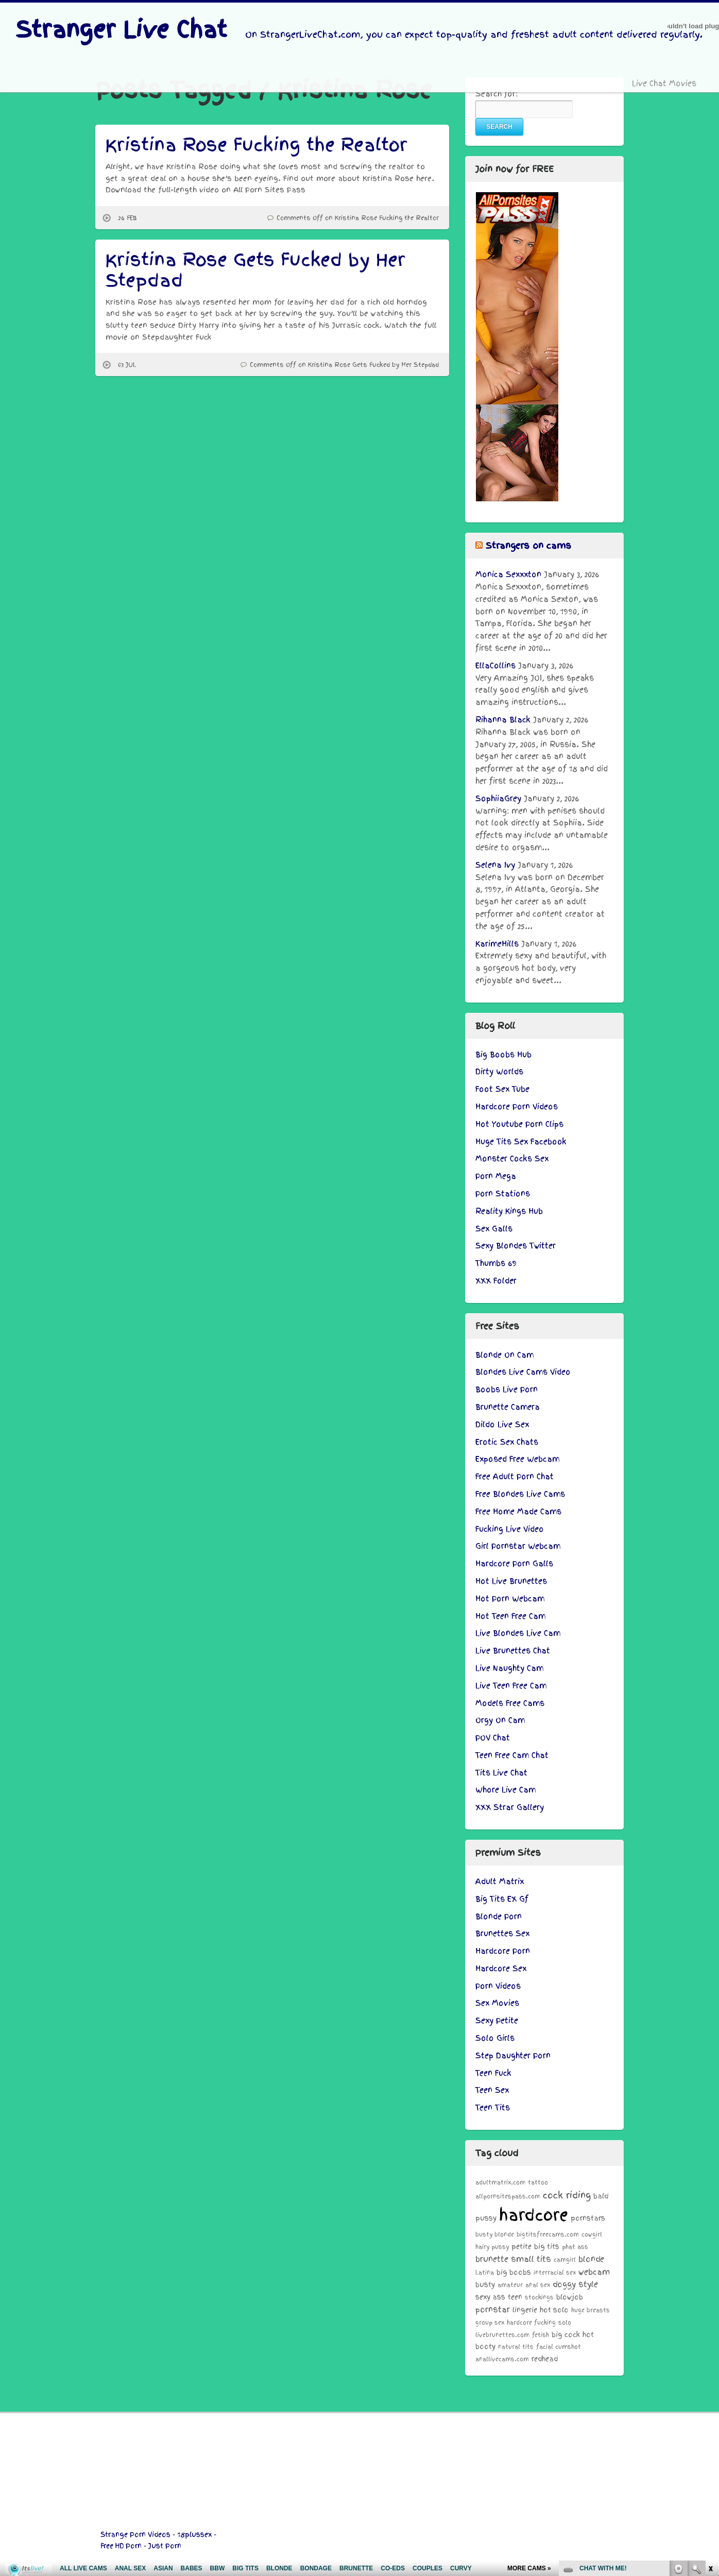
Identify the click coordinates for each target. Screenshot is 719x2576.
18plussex (194, 2534)
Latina (484, 2272)
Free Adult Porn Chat (514, 1476)
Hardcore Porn (502, 1951)
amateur (510, 2285)
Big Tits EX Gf (501, 1899)
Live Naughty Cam (509, 1668)
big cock (566, 2335)
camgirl (565, 2260)
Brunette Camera (507, 1407)
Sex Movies (497, 2003)
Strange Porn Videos (135, 2534)
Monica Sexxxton (508, 574)
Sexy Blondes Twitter (515, 1246)
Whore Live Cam (505, 1790)
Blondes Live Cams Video (523, 1372)
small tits (531, 2258)
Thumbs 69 (496, 1263)
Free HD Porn (121, 2546)
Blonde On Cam (504, 1355)
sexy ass (490, 2297)
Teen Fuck (493, 2073)
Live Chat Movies (664, 83)
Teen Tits (492, 2108)
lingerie (524, 2310)
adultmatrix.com (500, 2182)
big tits (546, 2246)
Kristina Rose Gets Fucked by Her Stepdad (255, 270)
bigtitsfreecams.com (548, 2234)
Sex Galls (493, 1229)
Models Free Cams (509, 1703)
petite (521, 2246)
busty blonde (494, 2234)
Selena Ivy (495, 865)
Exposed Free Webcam (517, 1459)
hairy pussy (492, 2247)
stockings (539, 2297)
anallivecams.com (502, 2359)
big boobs (514, 2272)
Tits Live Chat (501, 1773)
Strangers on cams (528, 545)
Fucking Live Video (509, 1529)
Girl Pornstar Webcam (517, 1546)
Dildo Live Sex (502, 1424)
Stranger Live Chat (121, 30)
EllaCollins (495, 665)
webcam (594, 2271)
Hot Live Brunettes (511, 1581)
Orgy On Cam (500, 1720)
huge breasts (590, 2310)
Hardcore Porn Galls (514, 1563)
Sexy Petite (496, 2020)
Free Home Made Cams (518, 1511)
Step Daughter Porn (513, 2055)
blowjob (569, 2297)
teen (515, 2297)
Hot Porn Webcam (509, 1599)
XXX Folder (496, 1281)
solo (564, 2322)
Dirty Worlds (499, 1071)
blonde (591, 2258)
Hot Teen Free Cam (510, 1616)
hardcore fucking (531, 2322)
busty (485, 2285)
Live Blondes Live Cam (517, 1633)
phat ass (575, 2247)
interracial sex (555, 2272)
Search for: (496, 94)
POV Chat (492, 1738)
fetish (540, 2335)
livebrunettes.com (502, 2335)
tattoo (538, 2182)
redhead (545, 2359)
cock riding (567, 2195)
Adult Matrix (499, 1881)
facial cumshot (558, 2347)
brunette (491, 2258)
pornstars (588, 2218)
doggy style (575, 2284)
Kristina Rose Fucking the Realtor (256, 145)
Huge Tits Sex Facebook (521, 1142)
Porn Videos (498, 1986)
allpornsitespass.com (507, 2196)
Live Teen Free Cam (510, 1686)
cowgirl (591, 2234)
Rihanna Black (502, 720)
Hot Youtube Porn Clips (519, 1124)
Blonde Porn (498, 1916)
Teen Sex (492, 2090)
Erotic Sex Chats (506, 1442)
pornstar (492, 2309)
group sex (489, 2322)
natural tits (516, 2347)
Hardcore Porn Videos (516, 1106)
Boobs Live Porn (506, 1389)
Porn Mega (495, 1176)
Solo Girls (495, 2038)
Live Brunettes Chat (512, 1651)
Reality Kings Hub (509, 1211)
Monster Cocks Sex (512, 1159)
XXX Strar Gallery (509, 1807)
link (710, 2415)
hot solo (554, 2310)
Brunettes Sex (502, 1933)
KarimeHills (497, 944)
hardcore (533, 2215)
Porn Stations (502, 1194)
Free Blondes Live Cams (520, 1494)
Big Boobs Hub (503, 1054)
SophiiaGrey (498, 798)
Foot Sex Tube (502, 1089)
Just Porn (164, 2546)
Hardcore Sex (500, 1968)
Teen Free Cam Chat (512, 1755)
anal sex (537, 2285)
